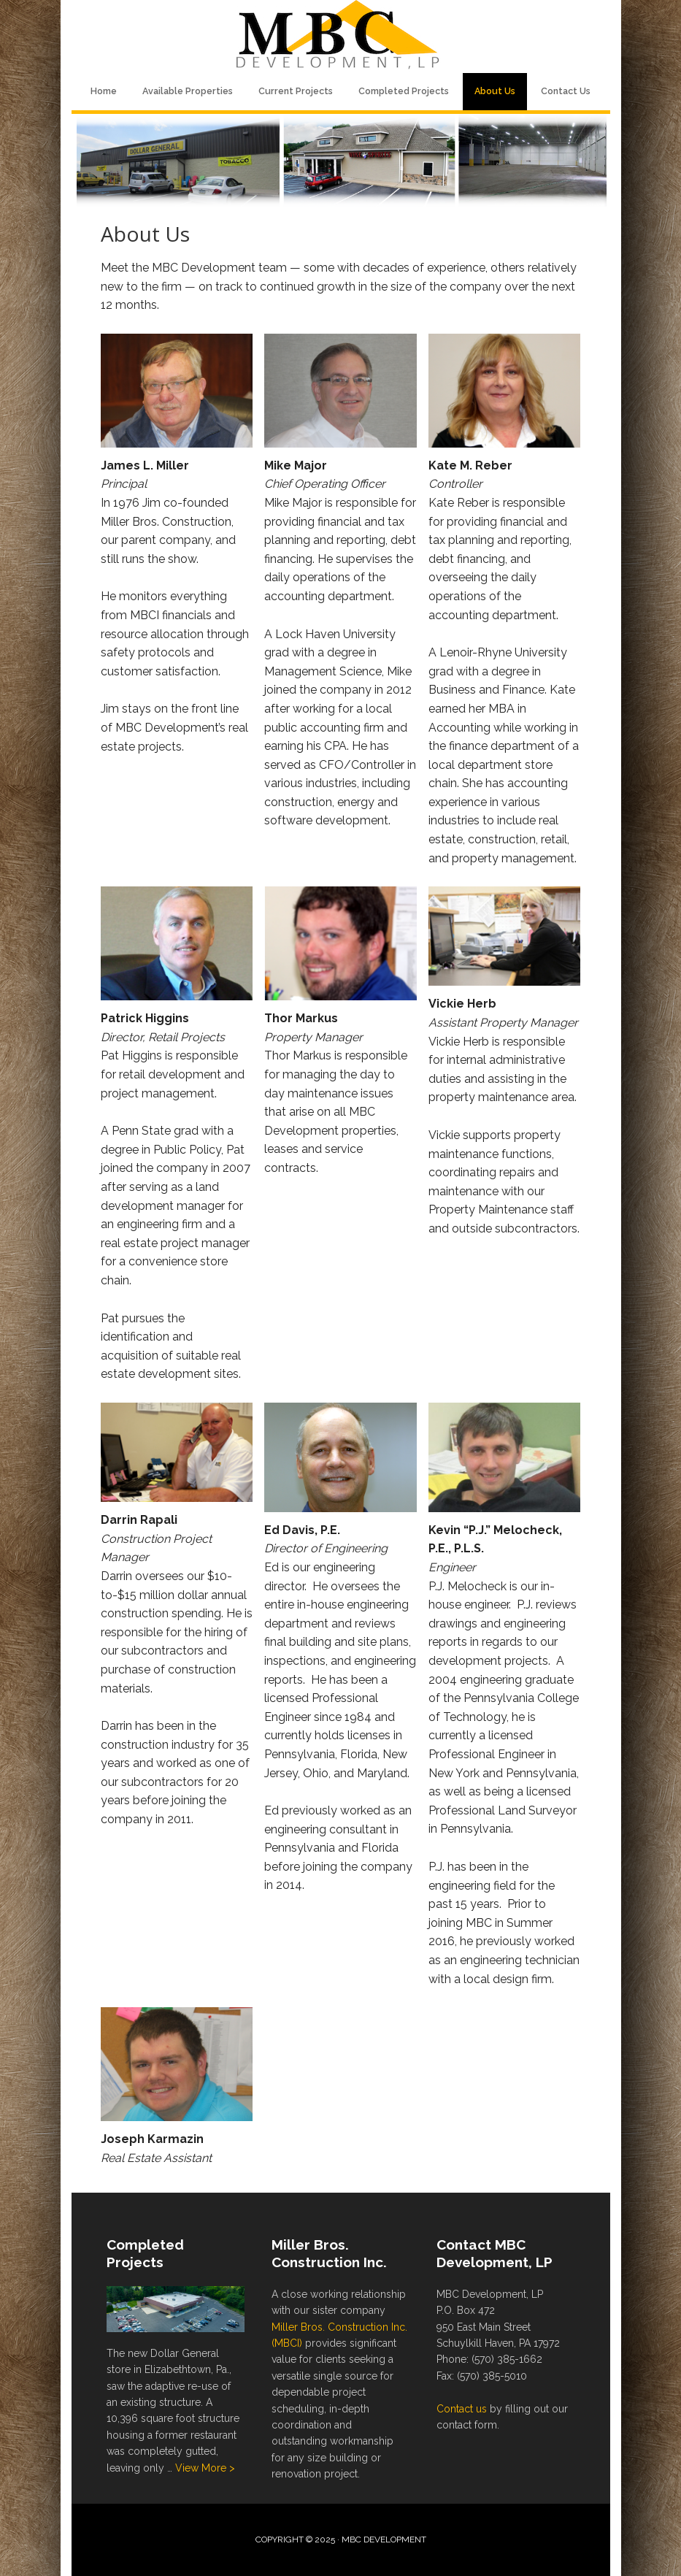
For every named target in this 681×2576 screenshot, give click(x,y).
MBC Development (341, 36)
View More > (205, 2468)
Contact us (461, 2409)
